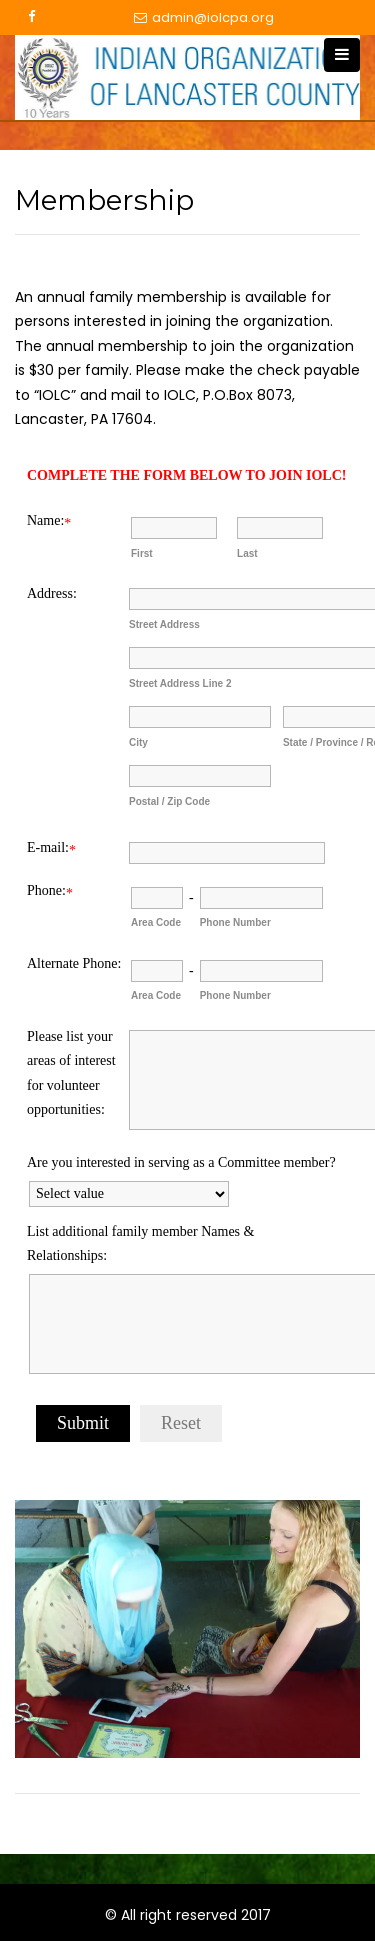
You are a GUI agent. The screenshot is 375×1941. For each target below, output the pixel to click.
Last (247, 553)
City (138, 742)
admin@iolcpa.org (204, 18)
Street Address (164, 624)
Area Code (156, 922)
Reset (181, 1423)
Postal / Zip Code (169, 801)
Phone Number (235, 922)
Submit (83, 1423)
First (142, 553)
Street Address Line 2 (180, 683)
